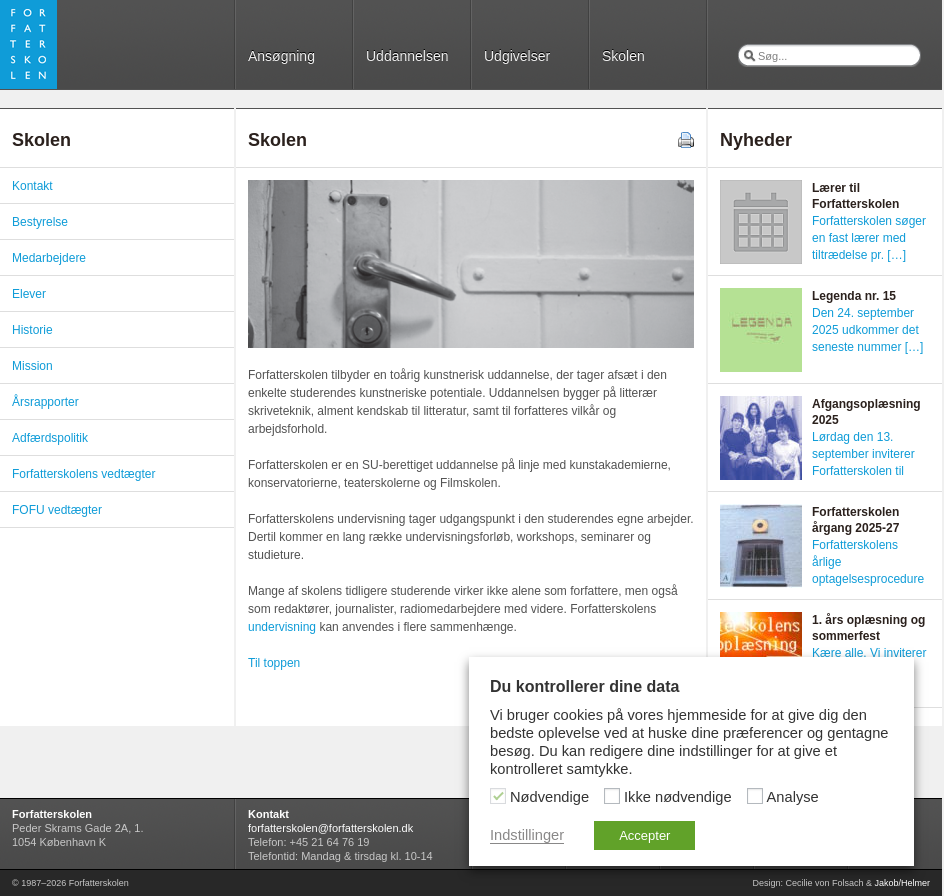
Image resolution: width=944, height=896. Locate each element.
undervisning (282, 627)
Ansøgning (281, 56)
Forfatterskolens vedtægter (83, 474)
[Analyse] (755, 796)
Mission (32, 366)
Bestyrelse (40, 222)
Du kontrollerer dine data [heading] (584, 686)
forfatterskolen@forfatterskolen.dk (330, 828)
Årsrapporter (45, 402)
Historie (32, 330)
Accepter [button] (644, 835)
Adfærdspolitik (50, 438)
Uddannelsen (407, 56)
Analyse (793, 797)
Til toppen (274, 663)
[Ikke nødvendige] (612, 796)
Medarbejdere (49, 258)
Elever (29, 294)
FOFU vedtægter (57, 510)
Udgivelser (517, 56)
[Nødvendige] (498, 796)
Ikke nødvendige (678, 797)
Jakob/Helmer (902, 883)
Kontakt (32, 186)
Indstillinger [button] (527, 835)
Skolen (623, 56)
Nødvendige (549, 797)
